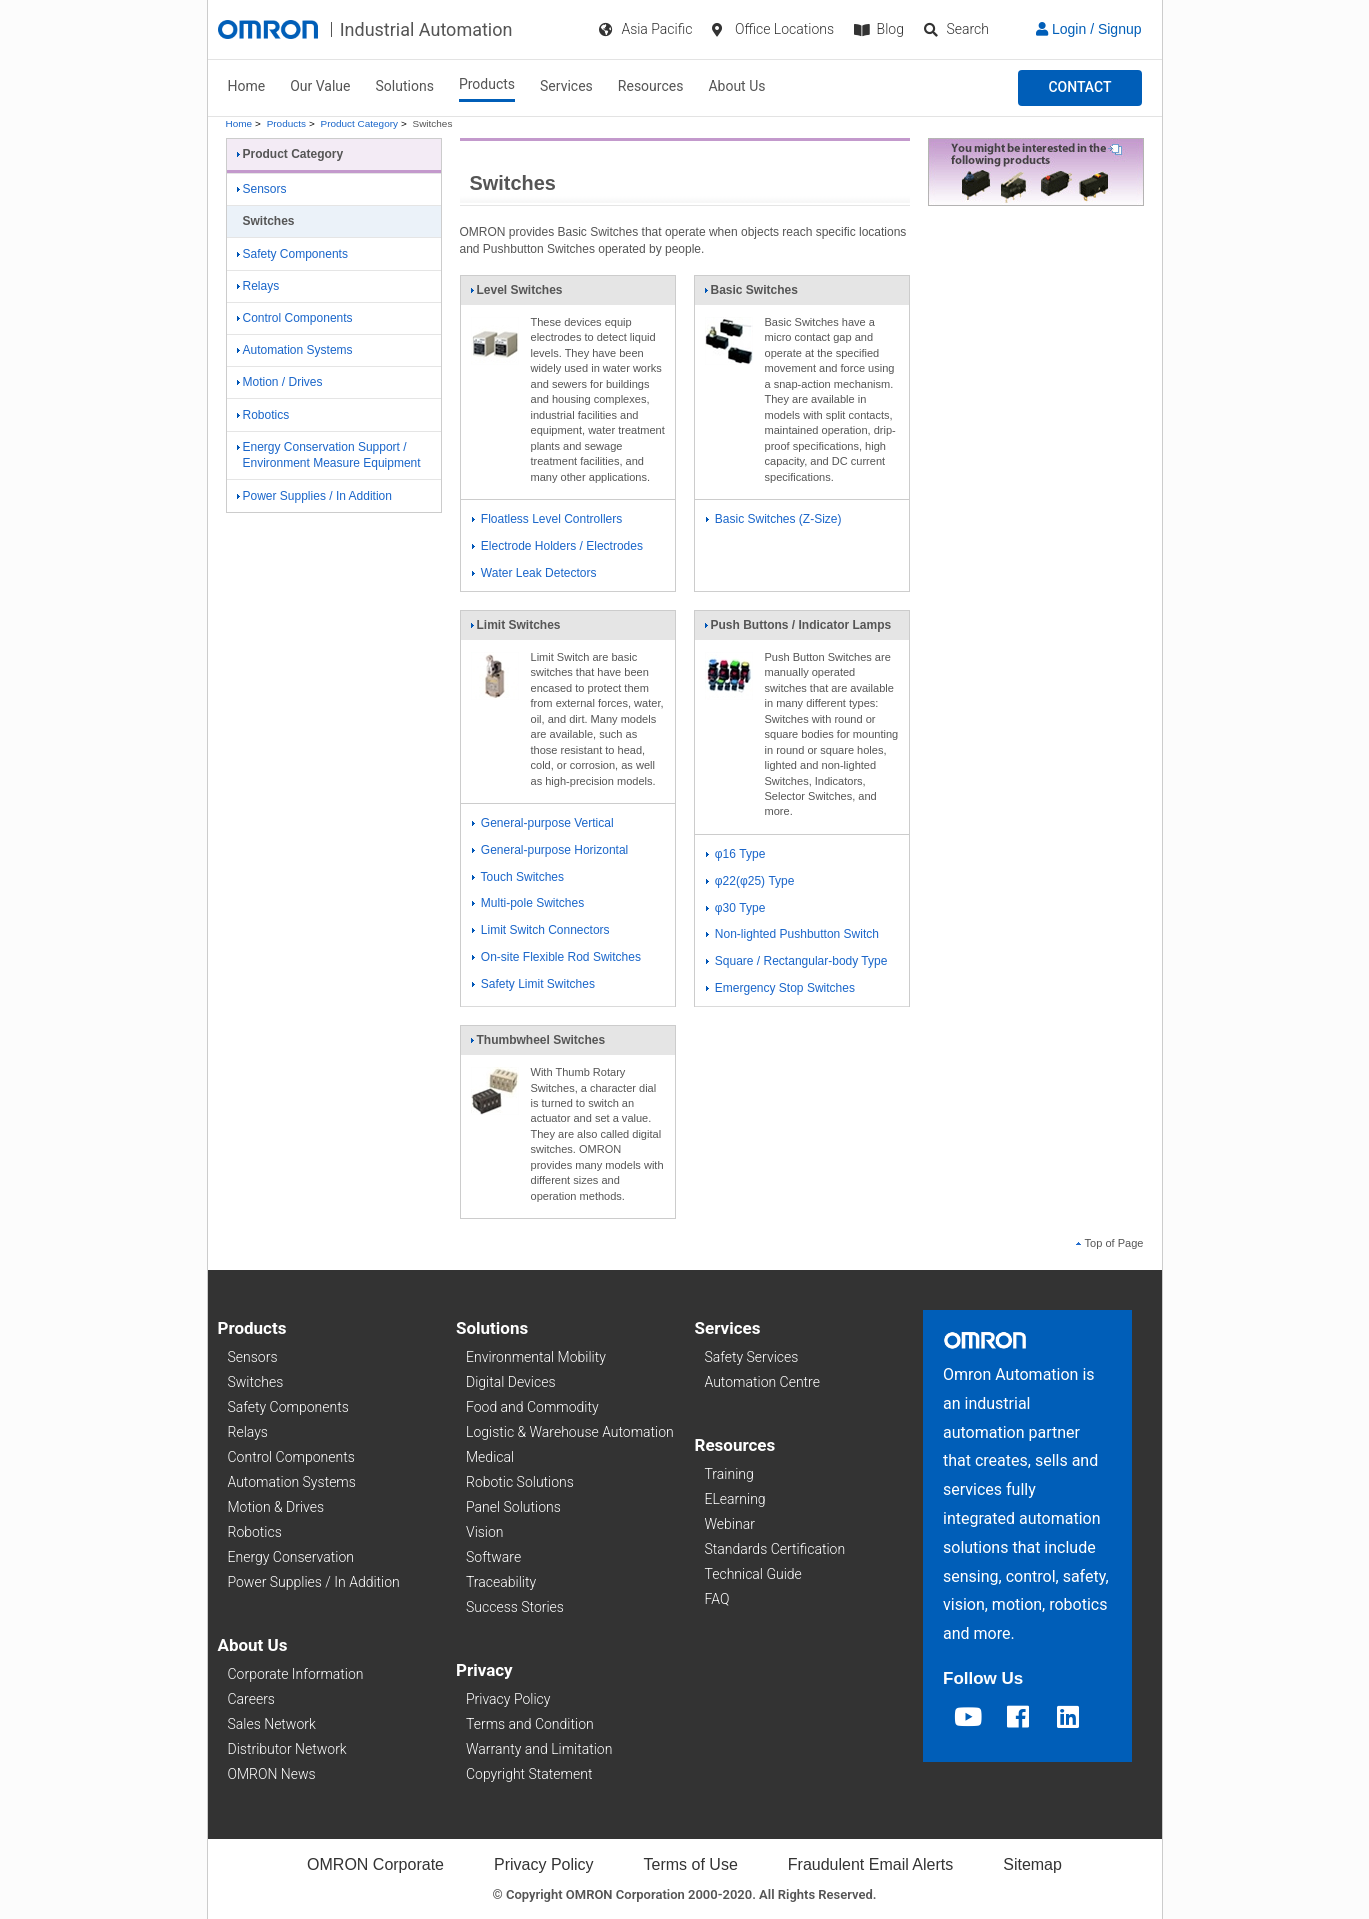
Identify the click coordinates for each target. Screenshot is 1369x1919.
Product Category (359, 123)
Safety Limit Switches (533, 984)
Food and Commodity (532, 1407)
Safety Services (752, 1357)
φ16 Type (736, 854)
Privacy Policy (508, 1699)
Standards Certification (775, 1549)
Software (493, 1557)
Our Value (320, 86)
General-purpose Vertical (543, 823)
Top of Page (1110, 1243)
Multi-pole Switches (528, 903)
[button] (1079, 88)
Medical (490, 1457)
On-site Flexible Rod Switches (556, 957)
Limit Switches (515, 629)
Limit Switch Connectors (541, 930)
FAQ (717, 1599)
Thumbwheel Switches (538, 1044)
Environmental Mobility (536, 1357)
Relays (258, 286)
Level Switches (516, 294)
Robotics (263, 415)
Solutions (405, 86)
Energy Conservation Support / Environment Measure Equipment (329, 455)
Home (247, 86)
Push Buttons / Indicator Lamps (798, 629)
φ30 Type (736, 908)
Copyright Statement (529, 1774)
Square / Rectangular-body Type (797, 961)
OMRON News (272, 1774)
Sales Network (272, 1724)
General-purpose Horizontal (550, 850)
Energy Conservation (291, 1557)
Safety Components (292, 254)
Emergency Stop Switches (780, 988)
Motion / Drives (280, 382)
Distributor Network (287, 1749)
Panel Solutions (513, 1507)
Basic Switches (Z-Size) (774, 519)
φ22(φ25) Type (750, 881)
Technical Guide (753, 1574)
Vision (485, 1532)
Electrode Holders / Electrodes (557, 546)
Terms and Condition (530, 1724)
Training (729, 1474)
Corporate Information (296, 1674)
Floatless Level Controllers (547, 519)
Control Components (295, 318)
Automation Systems (295, 350)
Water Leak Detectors (534, 573)
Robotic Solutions (520, 1482)
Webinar (730, 1524)
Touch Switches (518, 877)
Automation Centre (762, 1382)
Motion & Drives (276, 1507)
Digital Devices (511, 1382)
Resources (651, 86)
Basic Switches (751, 294)
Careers (251, 1699)
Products (487, 84)
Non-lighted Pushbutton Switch (792, 934)
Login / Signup (1088, 29)
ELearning (735, 1499)
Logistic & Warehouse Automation (570, 1432)
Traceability (501, 1582)
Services (566, 86)
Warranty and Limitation (539, 1749)
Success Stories (515, 1607)
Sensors (262, 189)
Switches (256, 1382)
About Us (736, 86)
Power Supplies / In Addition (314, 496)
